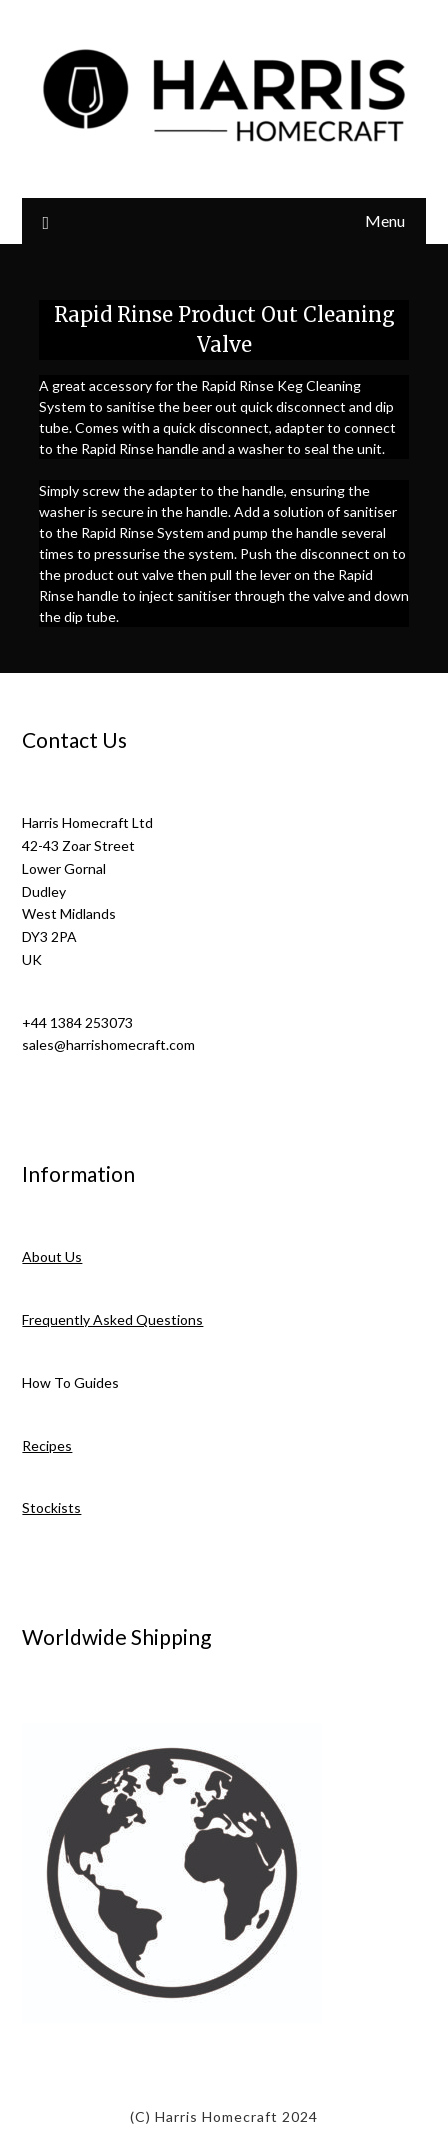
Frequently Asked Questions (112, 1319)
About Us (52, 1256)
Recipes (47, 1445)
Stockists (51, 1507)
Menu (385, 220)
